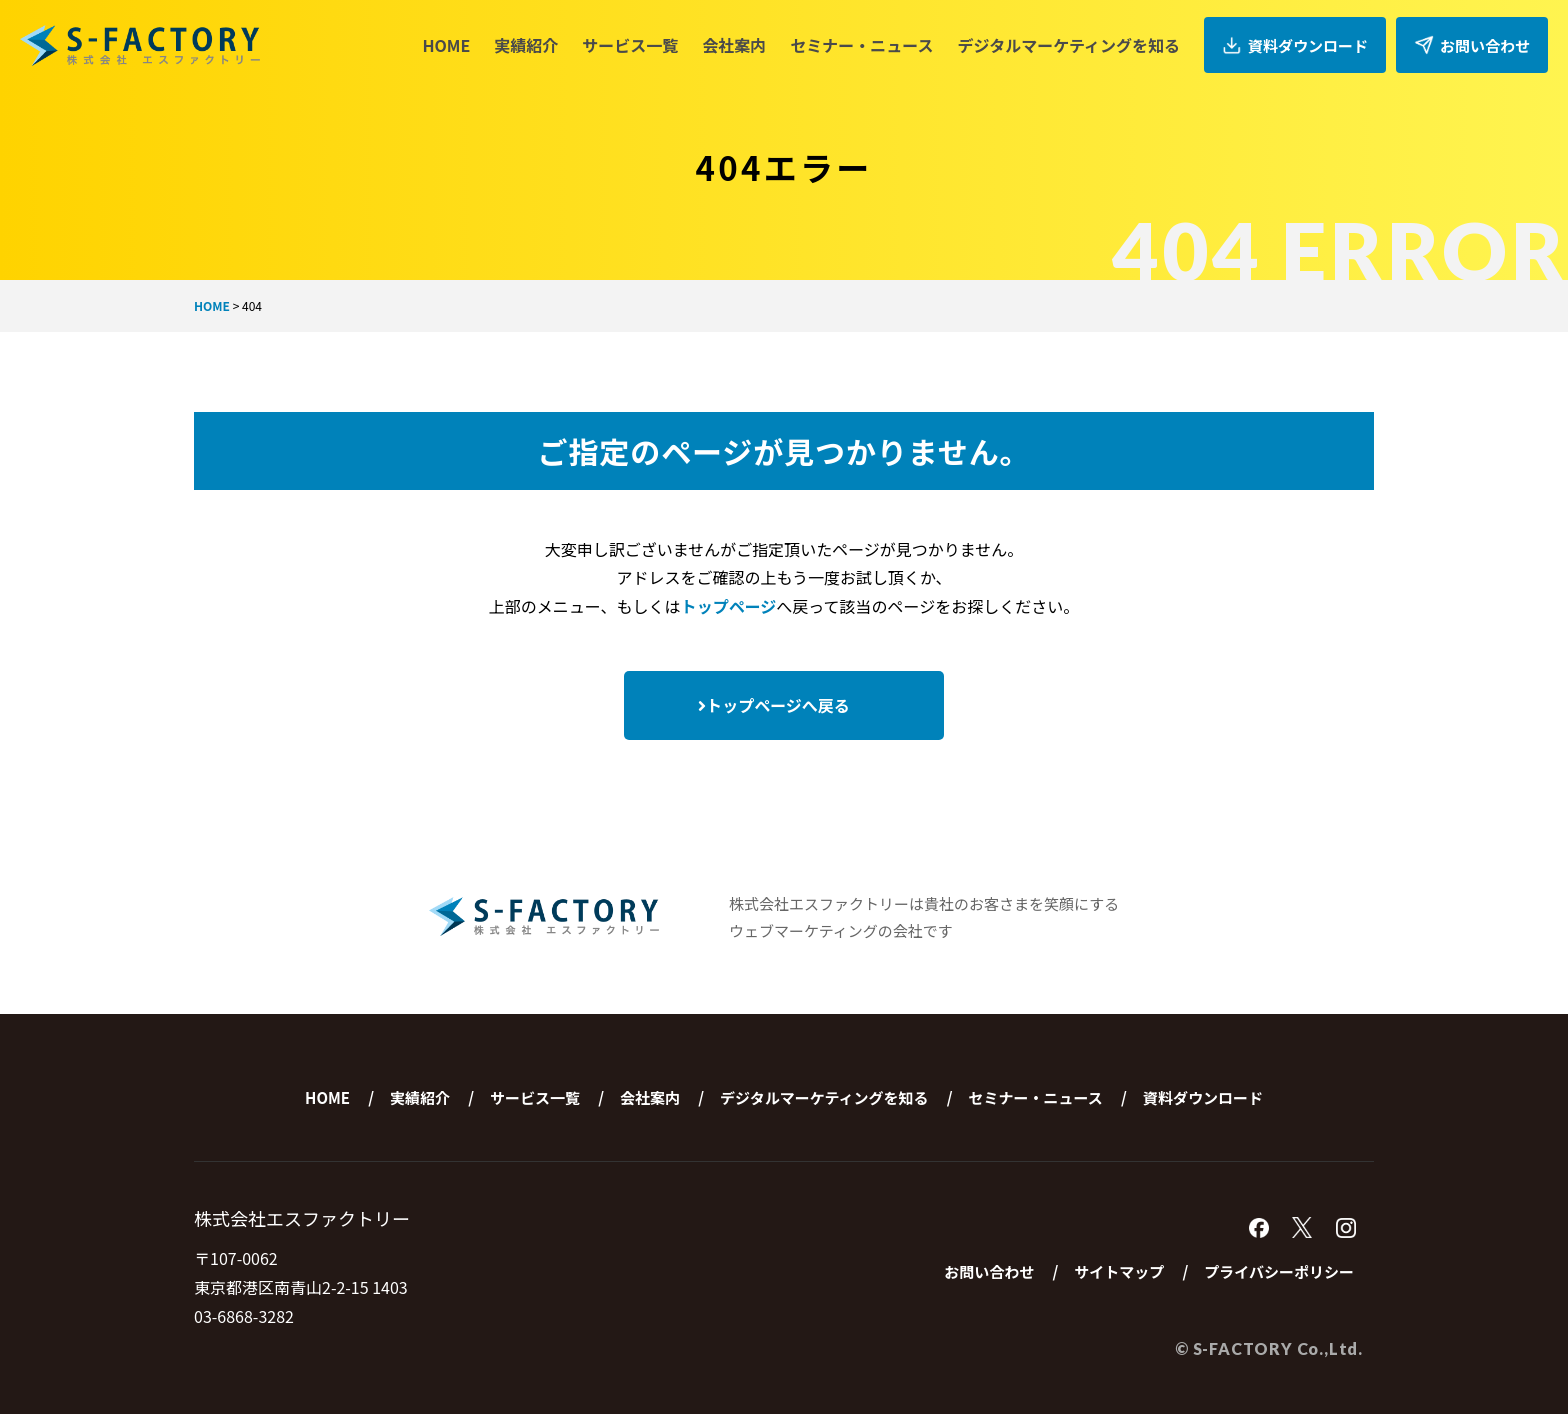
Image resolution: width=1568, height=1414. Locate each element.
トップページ (729, 606)
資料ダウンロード (1295, 45)
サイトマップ (1119, 1271)
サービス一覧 (630, 45)
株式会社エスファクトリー (140, 45)
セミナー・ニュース (861, 45)
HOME (446, 45)
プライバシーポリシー (1279, 1271)
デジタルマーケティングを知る (1069, 45)
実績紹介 (526, 45)
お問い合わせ (1472, 45)
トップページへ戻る (774, 705)
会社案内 (734, 45)
